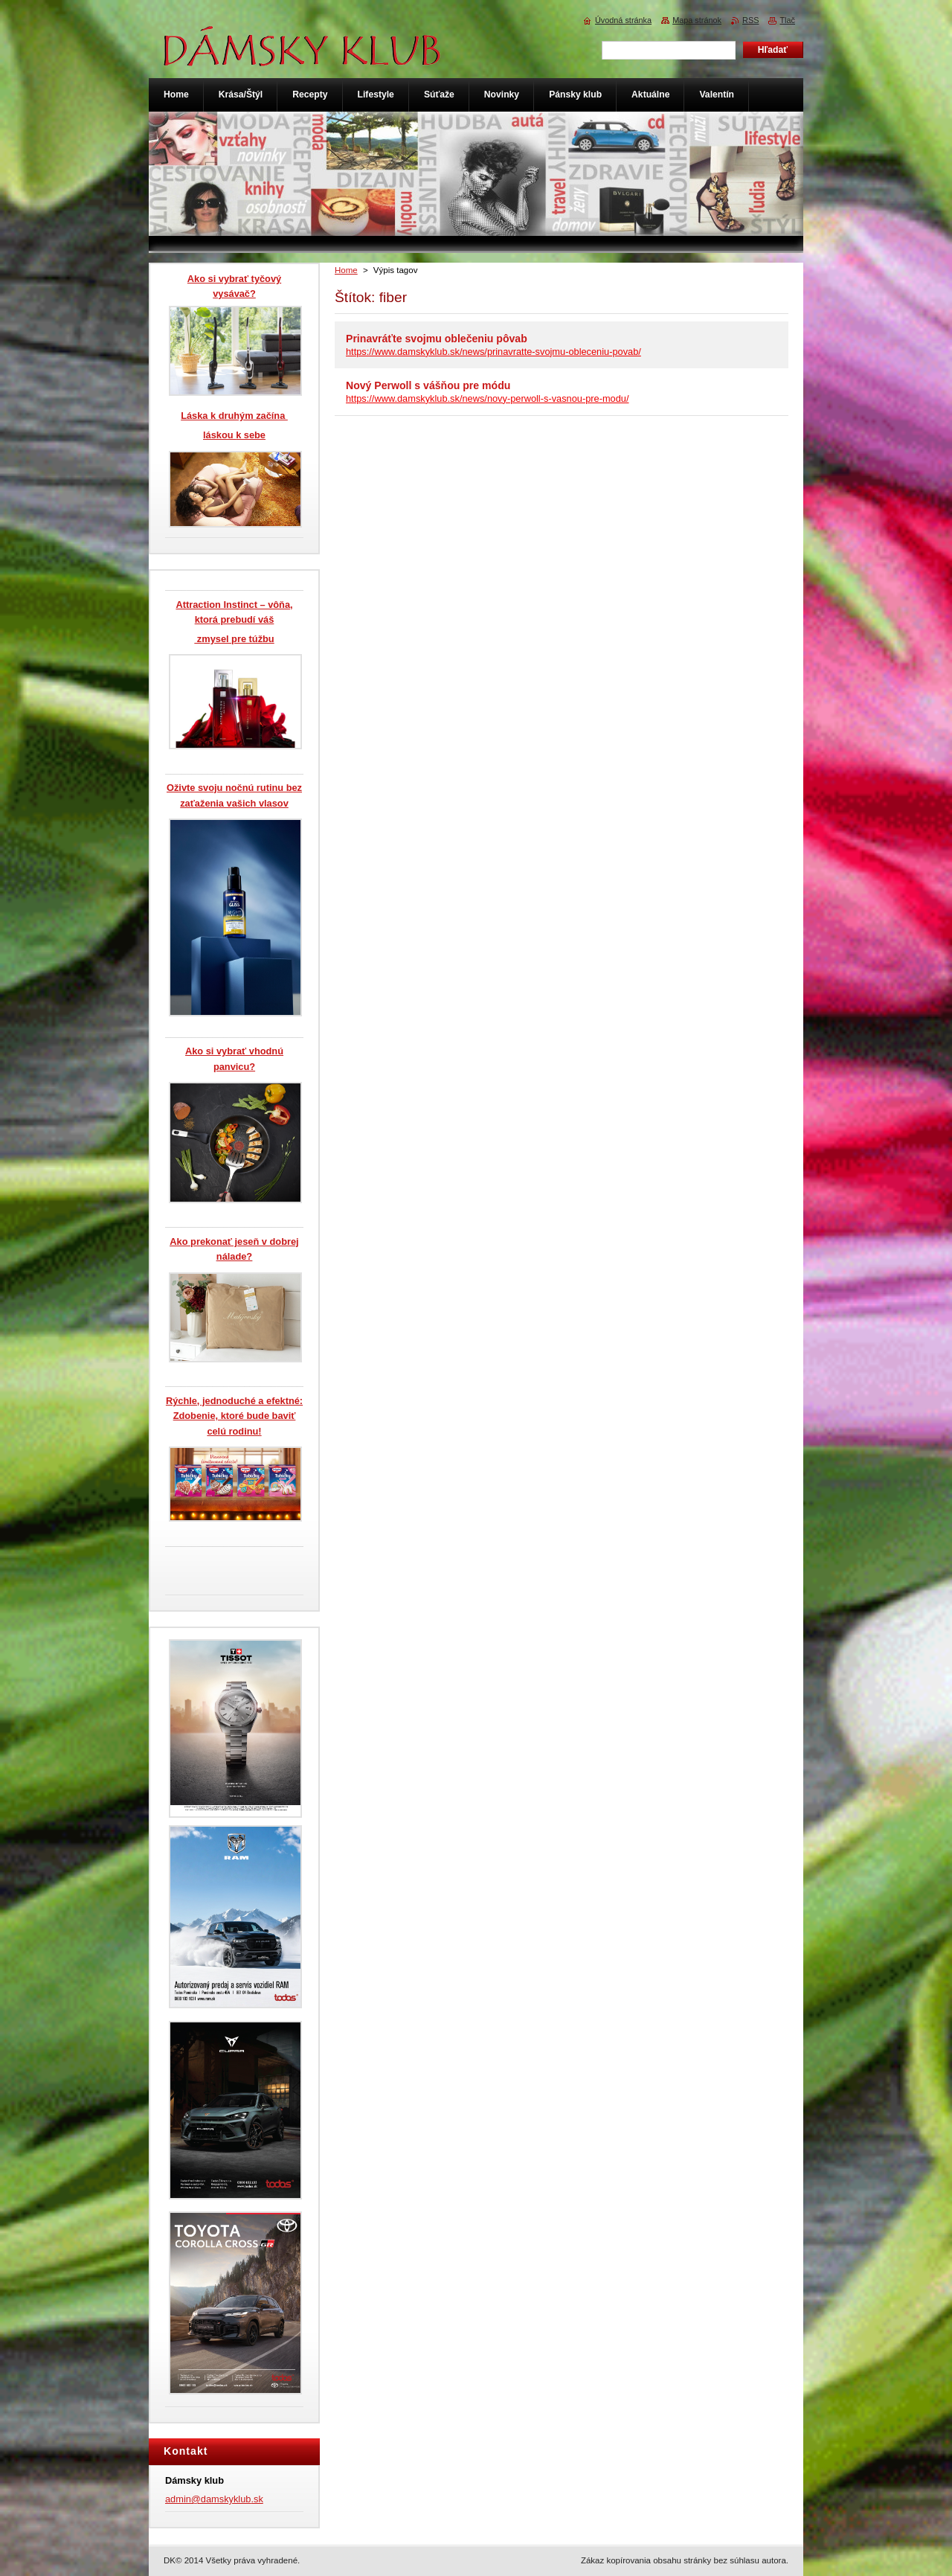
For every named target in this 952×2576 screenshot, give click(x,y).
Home (346, 270)
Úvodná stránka (623, 20)
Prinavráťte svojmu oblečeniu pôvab (436, 339)
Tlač (787, 20)
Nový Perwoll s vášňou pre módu (428, 385)
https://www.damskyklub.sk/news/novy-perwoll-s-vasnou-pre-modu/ (487, 398)
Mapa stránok (696, 20)
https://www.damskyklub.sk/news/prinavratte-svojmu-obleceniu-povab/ (493, 351)
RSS (750, 20)
